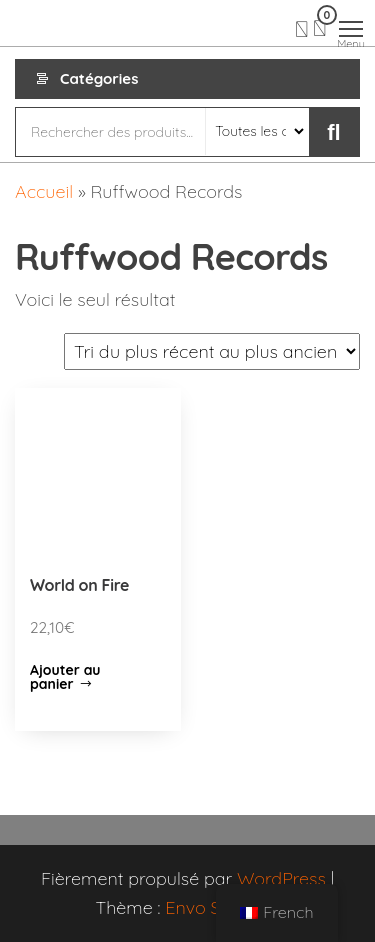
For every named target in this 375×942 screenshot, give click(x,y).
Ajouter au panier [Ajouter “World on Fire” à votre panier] (65, 677)
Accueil (44, 191)
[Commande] (212, 351)
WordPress (281, 878)
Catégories (99, 78)
